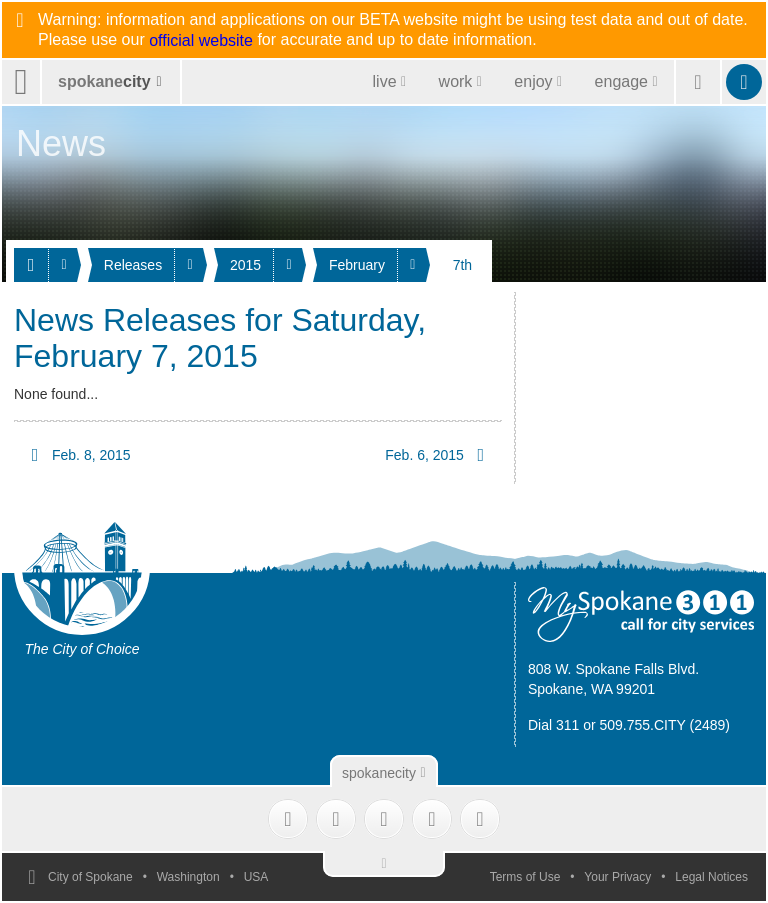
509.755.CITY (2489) (665, 725)
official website (201, 41)
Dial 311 (553, 725)
